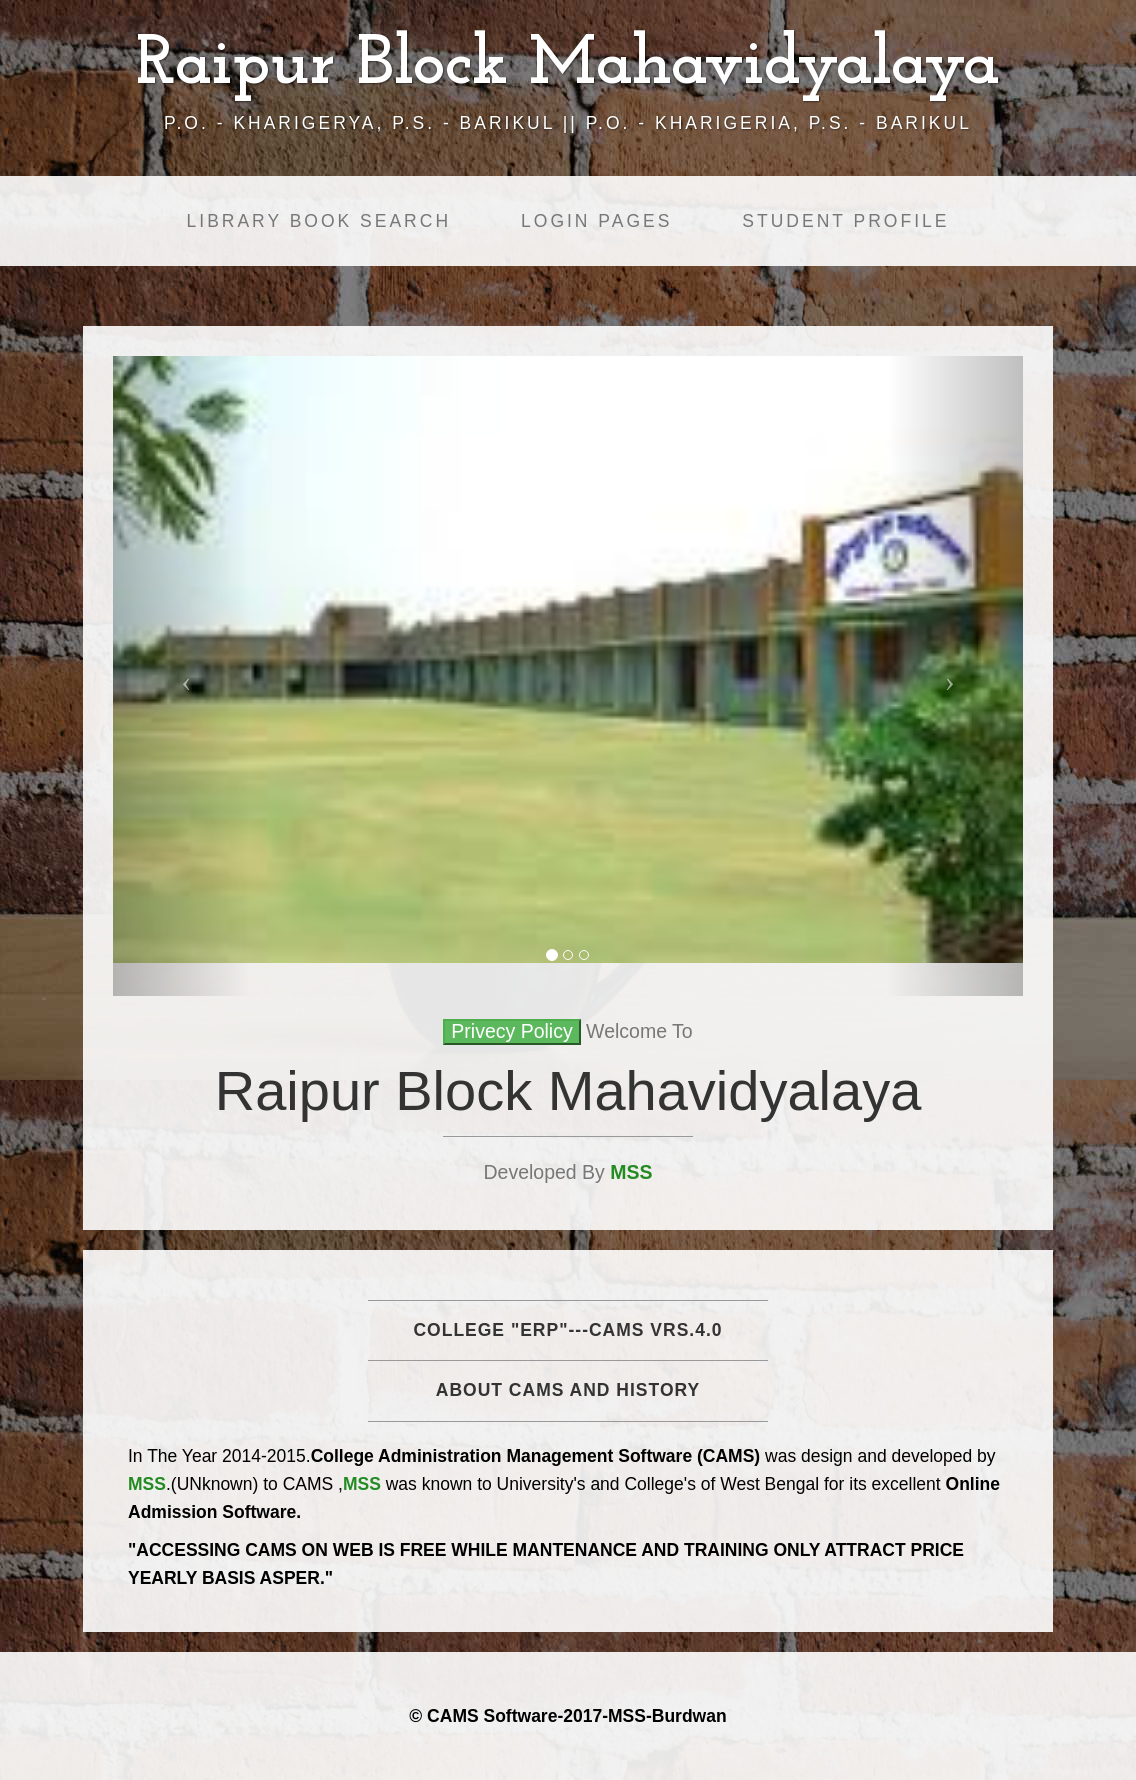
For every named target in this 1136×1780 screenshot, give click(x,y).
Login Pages (596, 221)
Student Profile (845, 221)
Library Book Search (319, 221)
